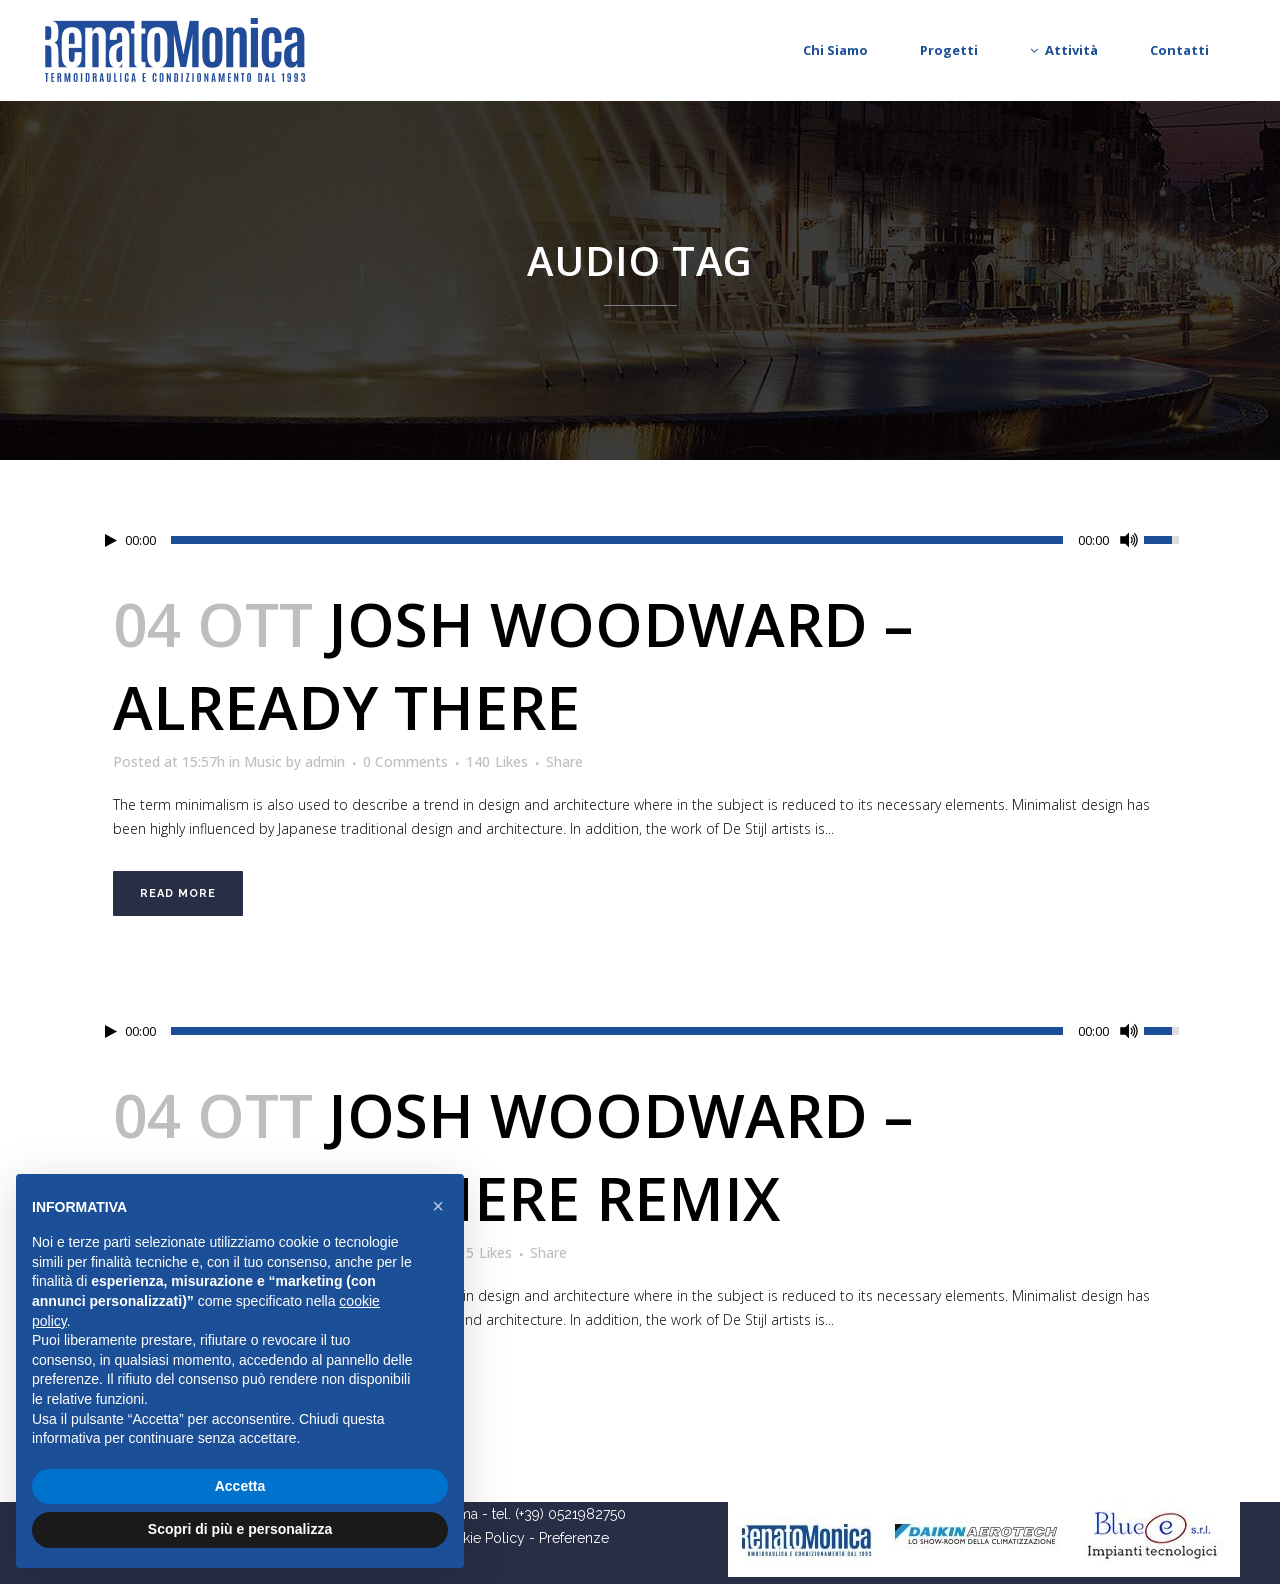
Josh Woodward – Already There (513, 665)
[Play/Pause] (111, 540)
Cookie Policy (480, 1538)
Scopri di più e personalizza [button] (240, 1529)
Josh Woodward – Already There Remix (513, 1156)
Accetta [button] (240, 1486)
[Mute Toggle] (1129, 540)
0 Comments (405, 761)
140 (497, 762)
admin (325, 761)
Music (263, 761)
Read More (178, 893)
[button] (438, 1206)
